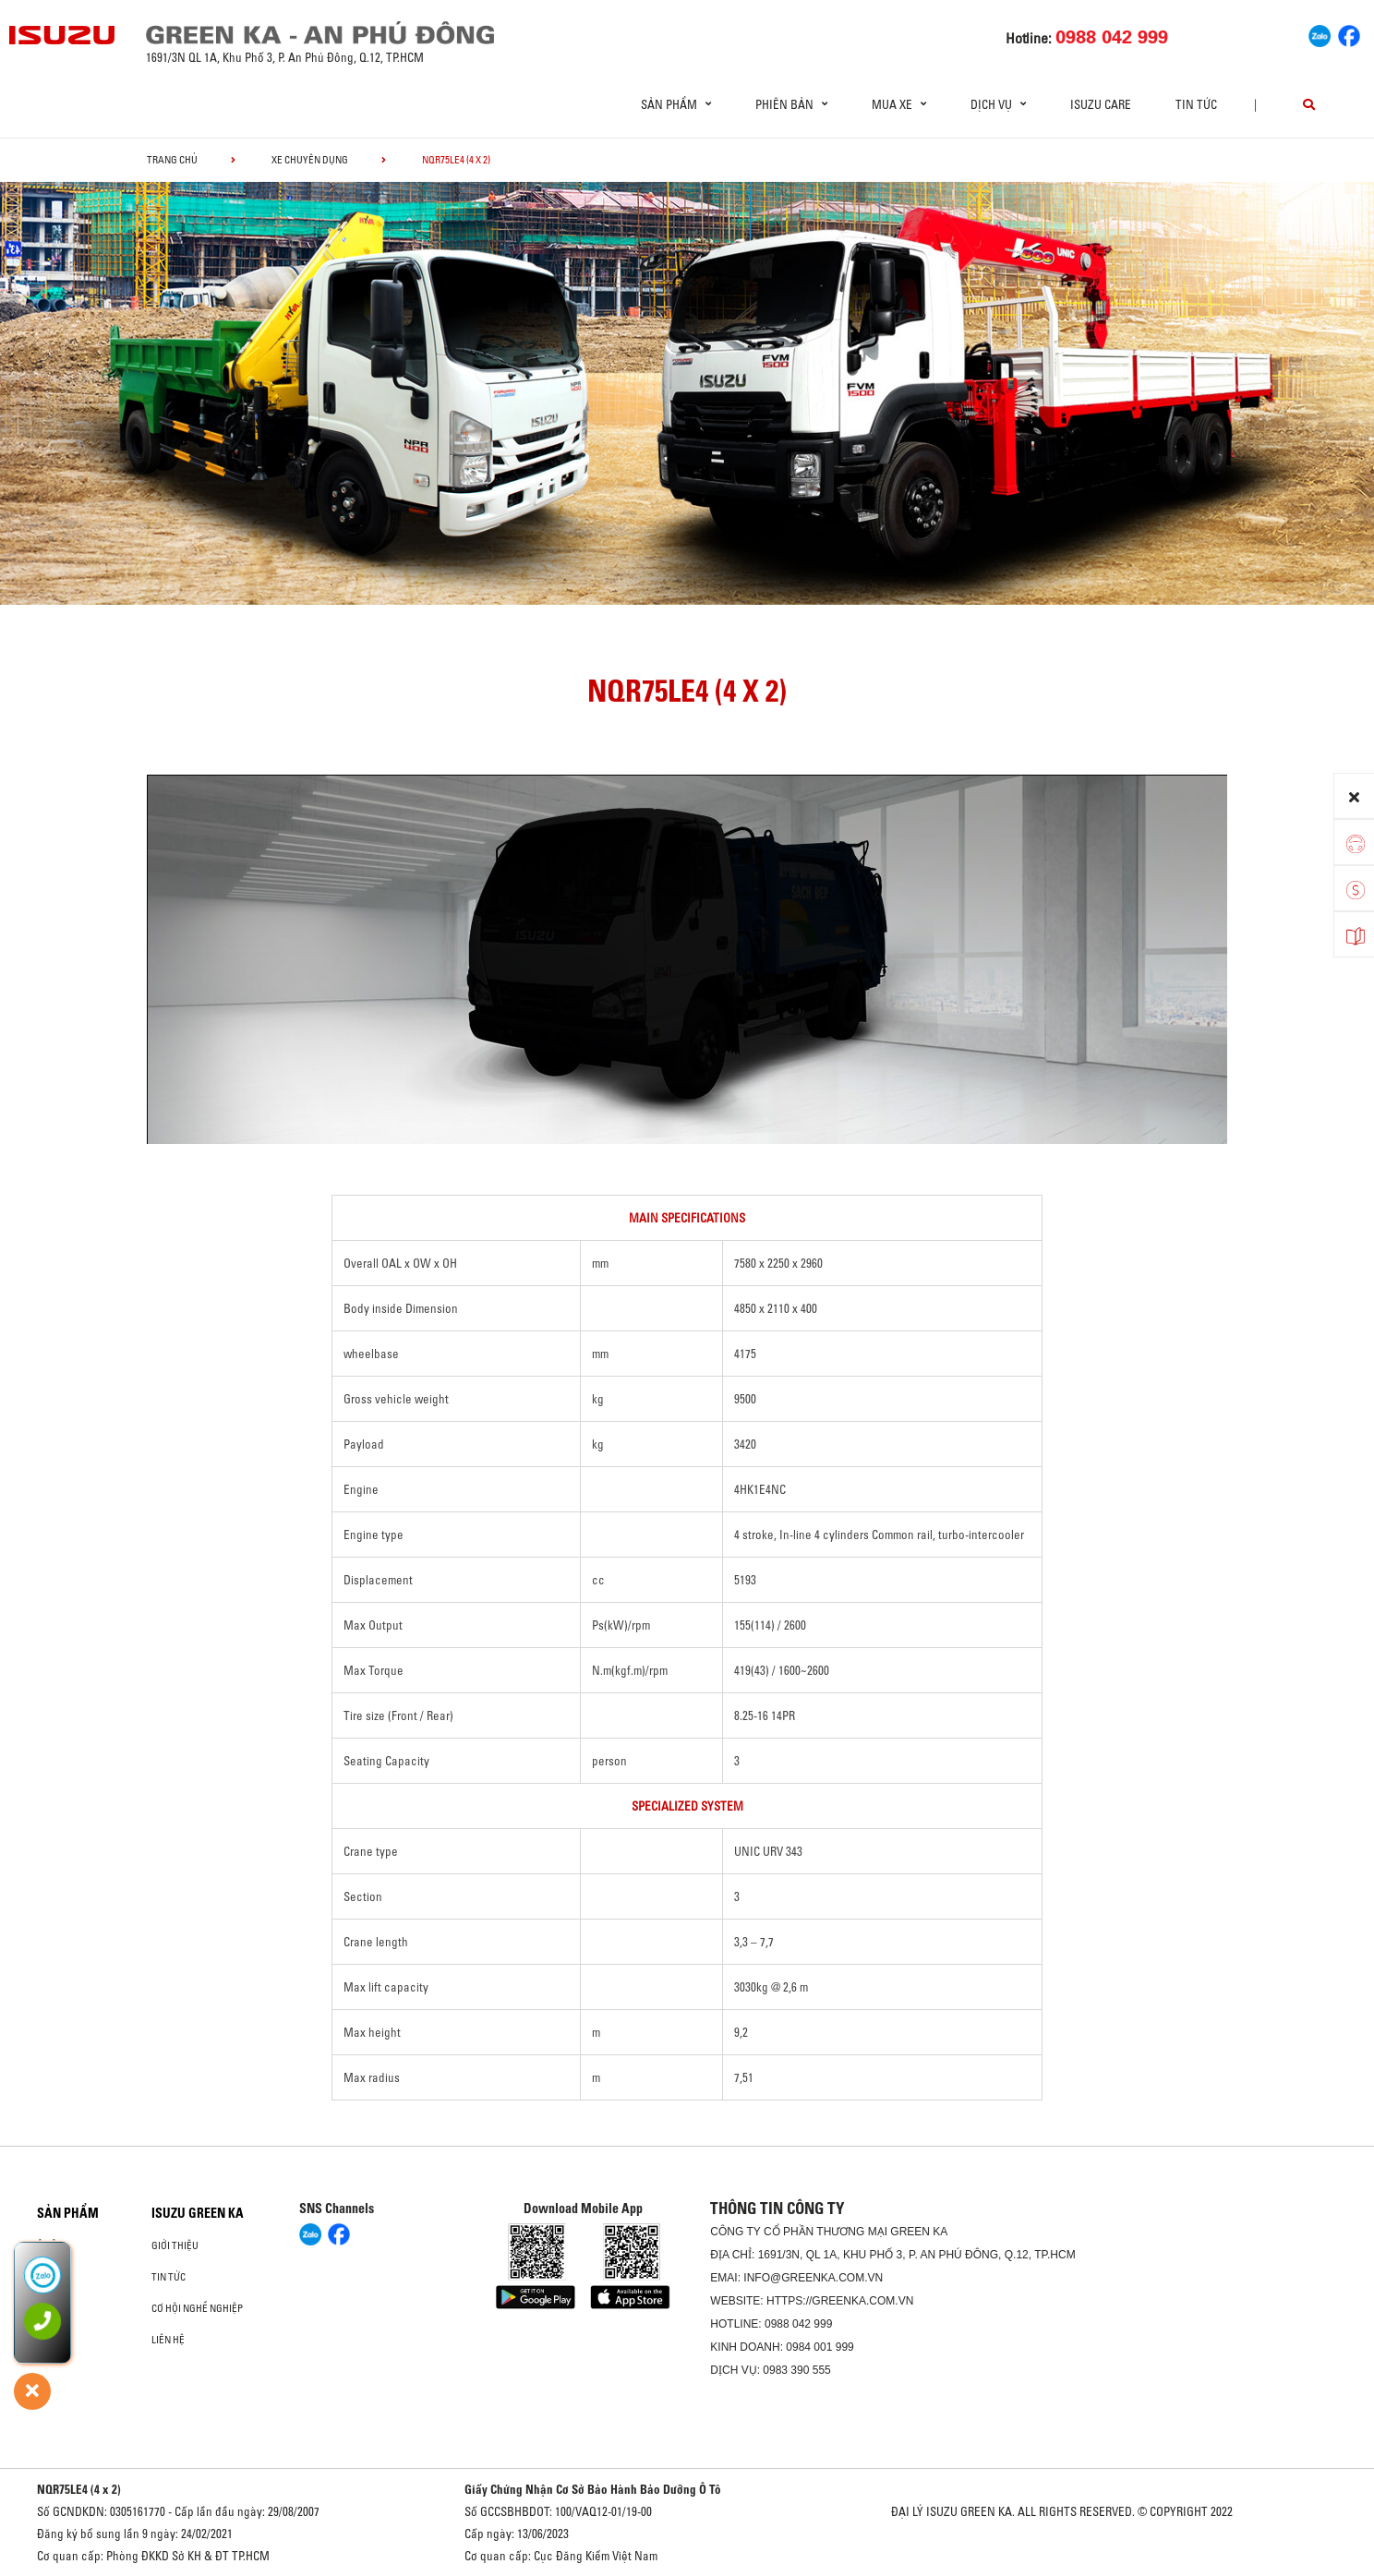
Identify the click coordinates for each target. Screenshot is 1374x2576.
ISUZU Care (1100, 104)
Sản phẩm (68, 2213)
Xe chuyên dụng (309, 159)
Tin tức (1196, 104)
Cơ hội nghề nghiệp (197, 2308)
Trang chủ (172, 159)
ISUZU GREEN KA (197, 2213)
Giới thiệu (175, 2245)
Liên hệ (168, 2339)
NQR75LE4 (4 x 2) (79, 2489)
